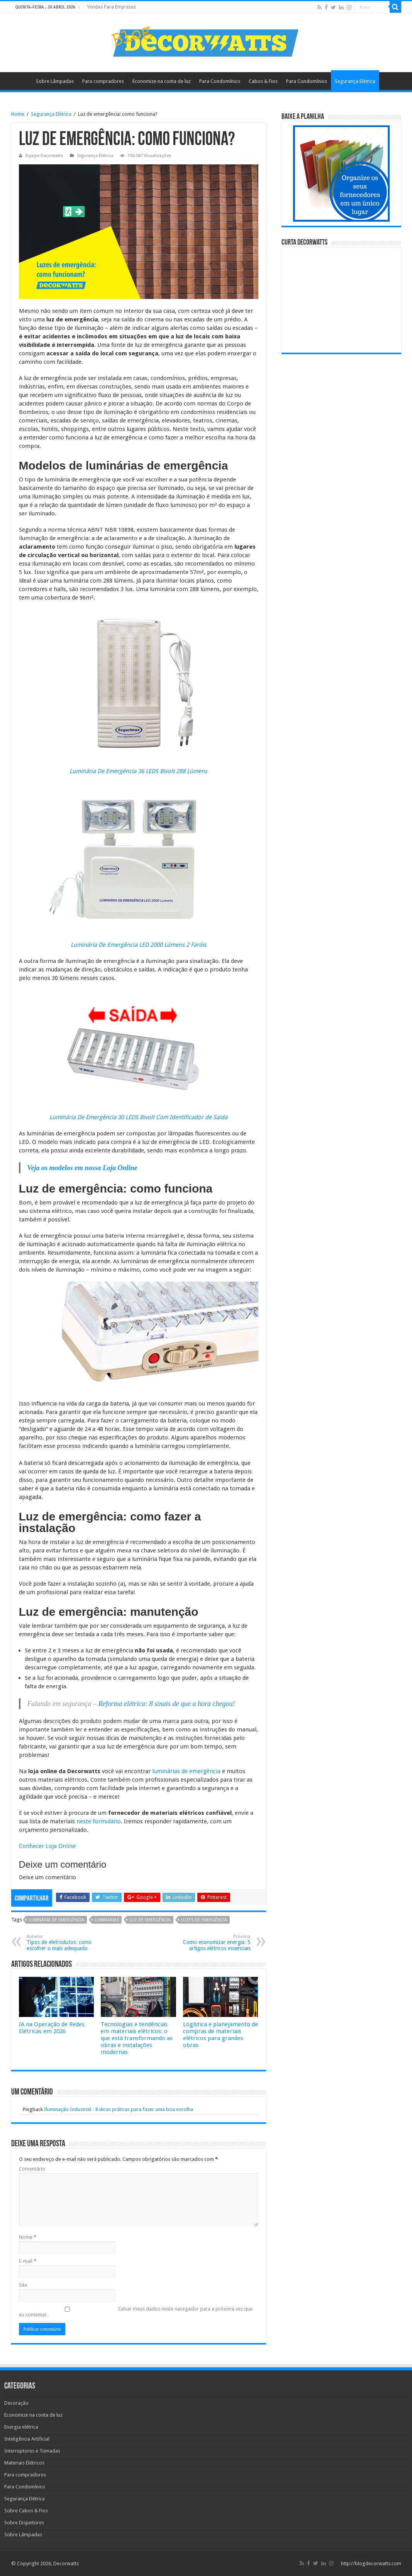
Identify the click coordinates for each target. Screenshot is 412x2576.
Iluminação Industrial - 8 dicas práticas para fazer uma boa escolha (118, 2109)
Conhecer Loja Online (47, 1846)
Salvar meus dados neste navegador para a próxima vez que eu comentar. (136, 2312)
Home (21, 80)
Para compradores (103, 81)
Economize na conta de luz (161, 81)
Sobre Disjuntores (24, 2522)
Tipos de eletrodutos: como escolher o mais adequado (66, 1942)
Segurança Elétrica (355, 81)
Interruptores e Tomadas (32, 2451)
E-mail (27, 2261)
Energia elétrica (21, 2427)
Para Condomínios (219, 81)
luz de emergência (150, 1919)
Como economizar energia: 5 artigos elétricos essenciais (211, 1942)
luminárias (107, 1919)
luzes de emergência (204, 1919)
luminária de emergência (56, 1919)
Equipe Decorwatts (44, 155)
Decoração (16, 2403)
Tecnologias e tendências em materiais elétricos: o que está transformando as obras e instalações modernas (137, 2038)
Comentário (32, 2169)
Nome (27, 2237)
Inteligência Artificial (26, 2439)
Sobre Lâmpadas (55, 81)
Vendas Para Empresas (111, 7)
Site (23, 2285)
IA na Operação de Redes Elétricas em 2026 (52, 2028)
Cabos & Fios (263, 81)
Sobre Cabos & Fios (26, 2511)
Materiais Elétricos (24, 2463)
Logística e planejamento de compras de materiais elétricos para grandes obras (220, 2035)
